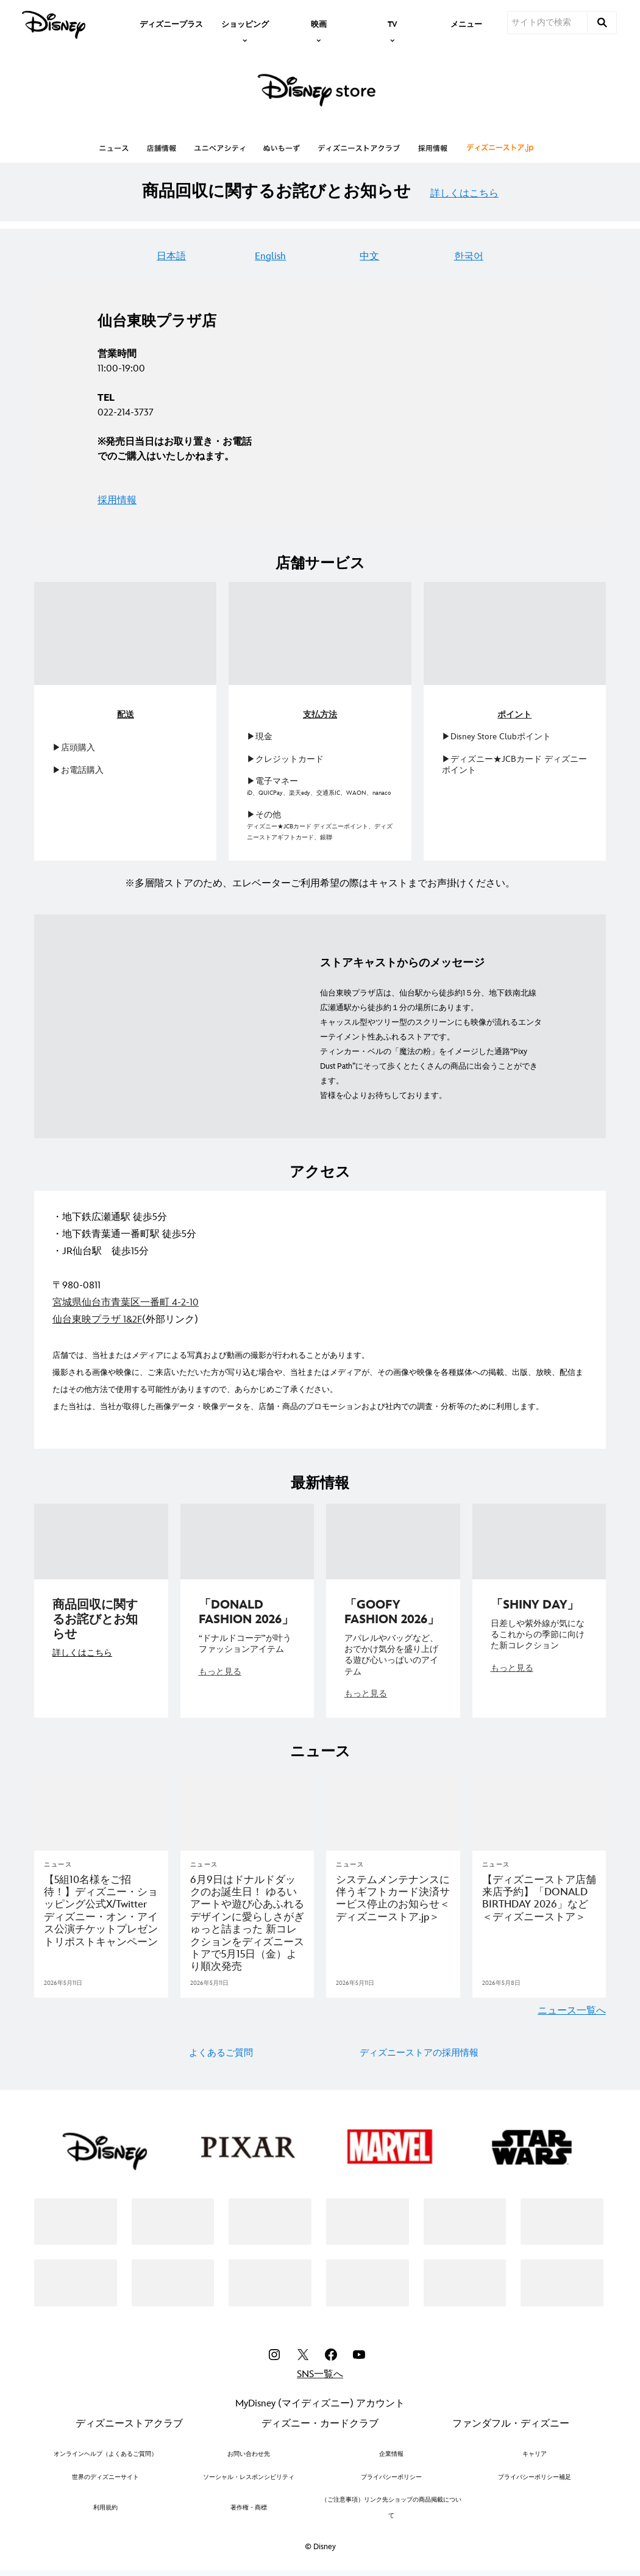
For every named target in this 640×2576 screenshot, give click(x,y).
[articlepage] (101, 1812)
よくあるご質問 (221, 2053)
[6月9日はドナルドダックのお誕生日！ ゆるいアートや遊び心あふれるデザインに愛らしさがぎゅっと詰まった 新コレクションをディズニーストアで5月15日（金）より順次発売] (247, 1923)
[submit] (602, 22)
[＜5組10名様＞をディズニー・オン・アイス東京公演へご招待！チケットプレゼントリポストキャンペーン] (101, 1911)
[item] (245, 23)
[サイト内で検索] (547, 22)
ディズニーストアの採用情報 (419, 2053)
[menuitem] (171, 23)
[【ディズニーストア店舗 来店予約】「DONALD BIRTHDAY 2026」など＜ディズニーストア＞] (539, 1899)
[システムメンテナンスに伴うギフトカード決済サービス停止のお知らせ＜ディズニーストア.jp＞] (393, 1899)
